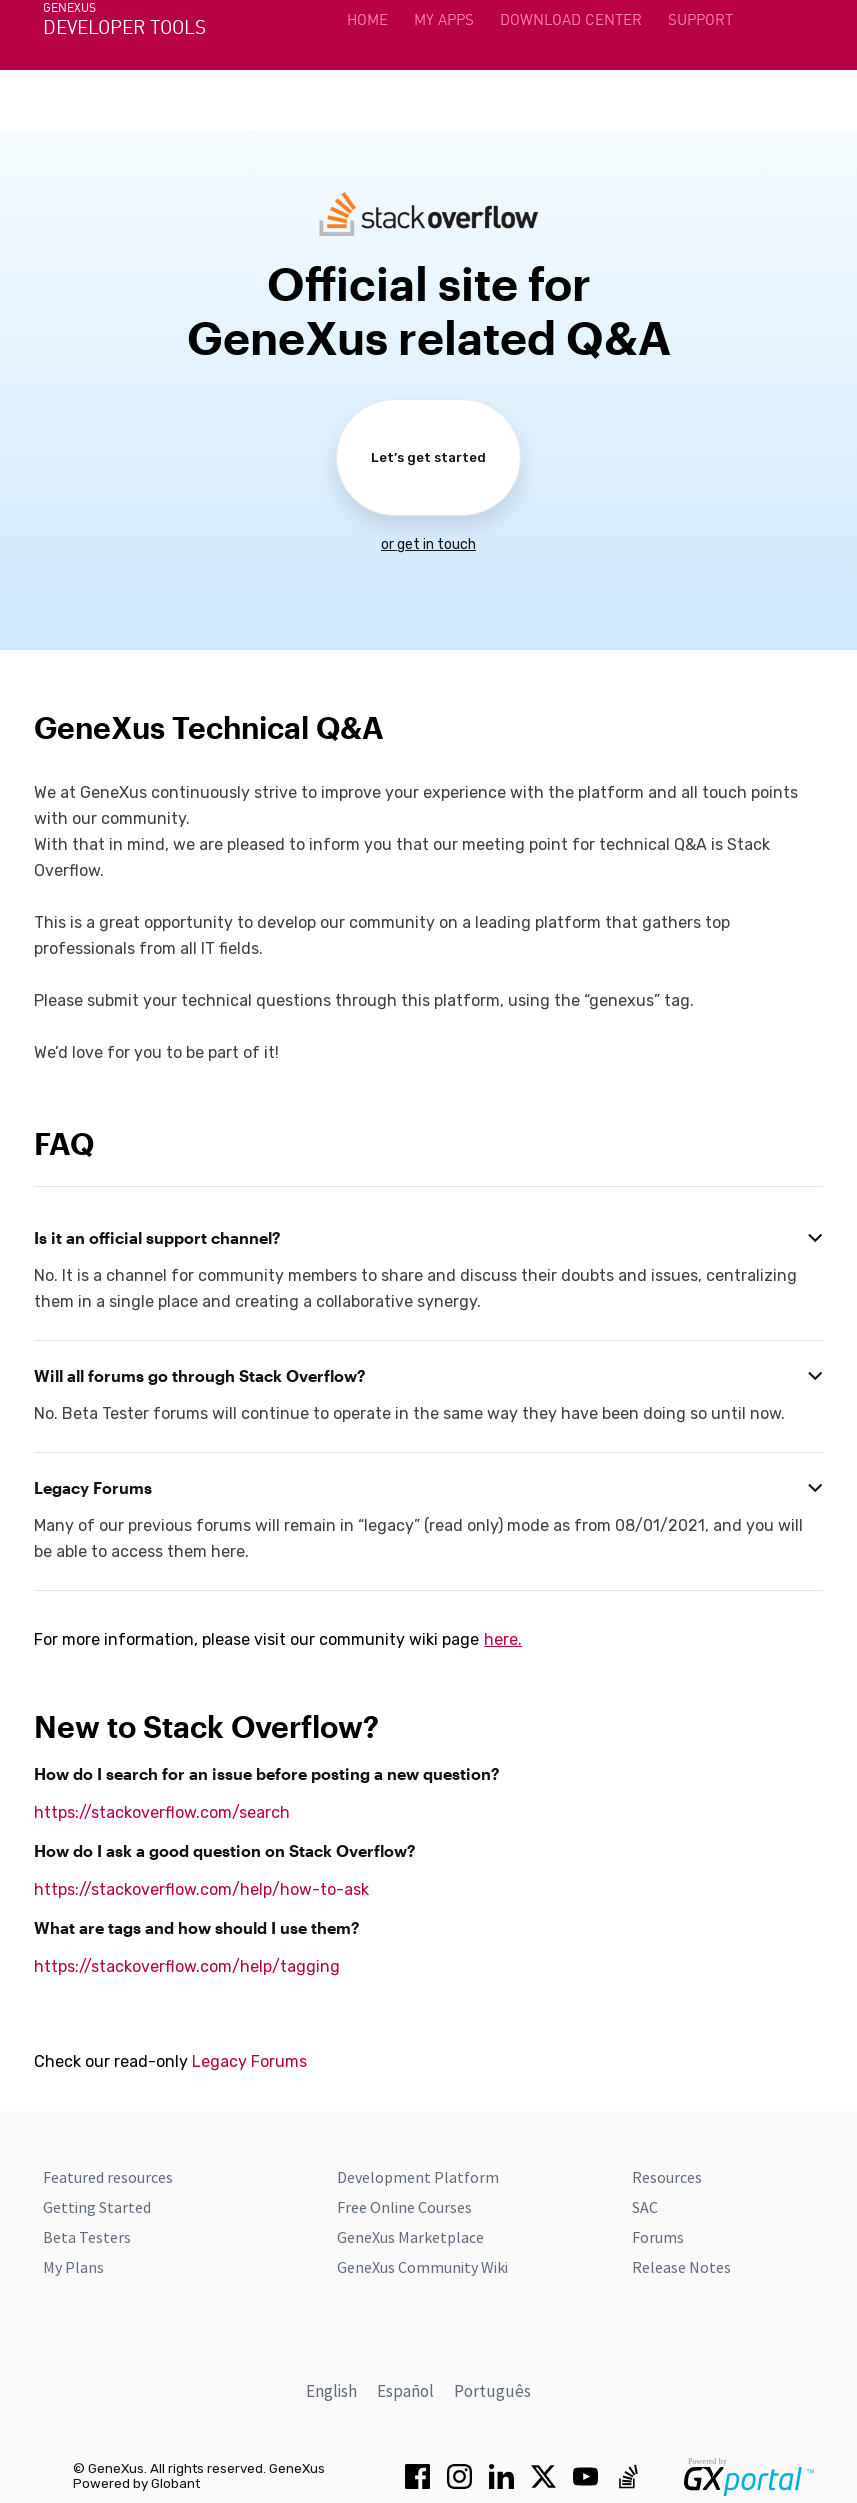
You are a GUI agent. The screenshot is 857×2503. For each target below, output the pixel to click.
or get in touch (428, 544)
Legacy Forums (249, 2061)
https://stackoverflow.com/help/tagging (187, 1966)
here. (503, 1639)
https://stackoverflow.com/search (162, 1812)
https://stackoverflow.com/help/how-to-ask (201, 1889)
